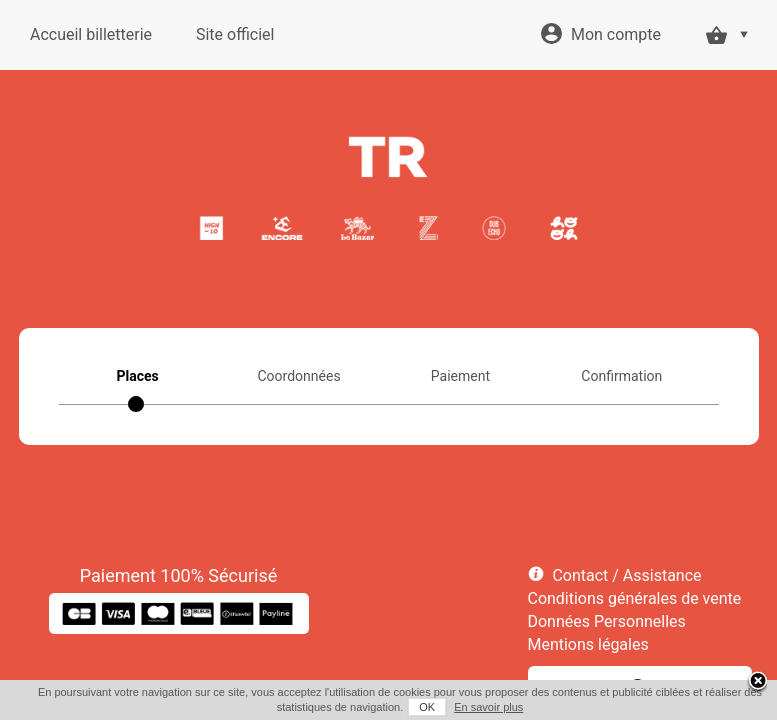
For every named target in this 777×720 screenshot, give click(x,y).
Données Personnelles (607, 621)
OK (427, 707)
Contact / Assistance (626, 575)
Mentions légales (588, 644)
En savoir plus (488, 707)
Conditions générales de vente (635, 598)
